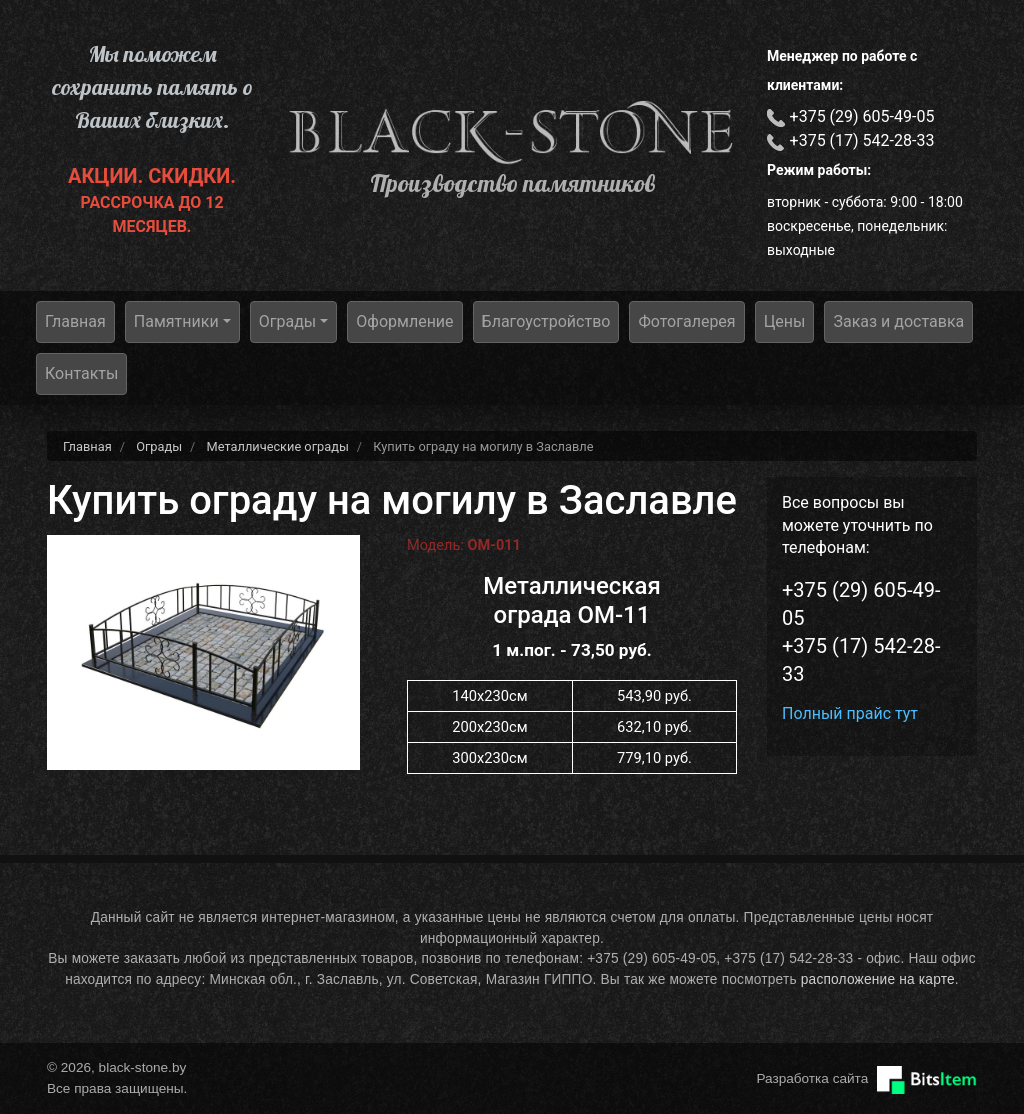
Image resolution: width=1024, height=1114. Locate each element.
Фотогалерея (686, 321)
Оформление (404, 321)
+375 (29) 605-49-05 (862, 116)
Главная (75, 321)
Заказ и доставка (898, 321)
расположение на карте (878, 979)
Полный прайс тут (850, 713)
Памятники (176, 321)
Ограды (288, 321)
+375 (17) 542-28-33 (862, 140)
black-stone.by (512, 132)
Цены (785, 321)
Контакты (81, 373)
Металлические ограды (278, 446)
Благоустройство (546, 321)
